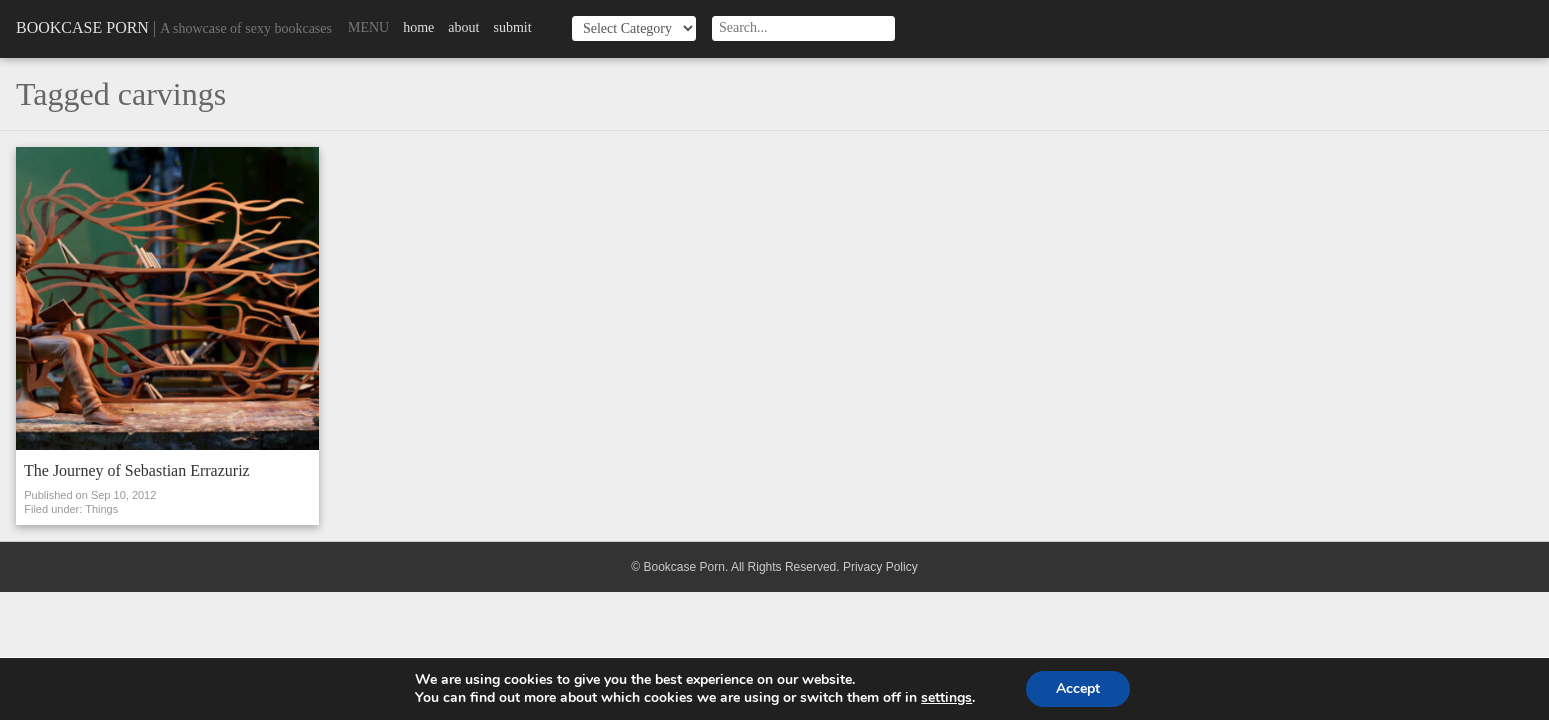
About (463, 27)
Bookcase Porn (82, 27)
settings (946, 698)
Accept (1078, 688)
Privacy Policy (880, 567)
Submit (512, 27)
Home (418, 27)
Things (101, 509)
